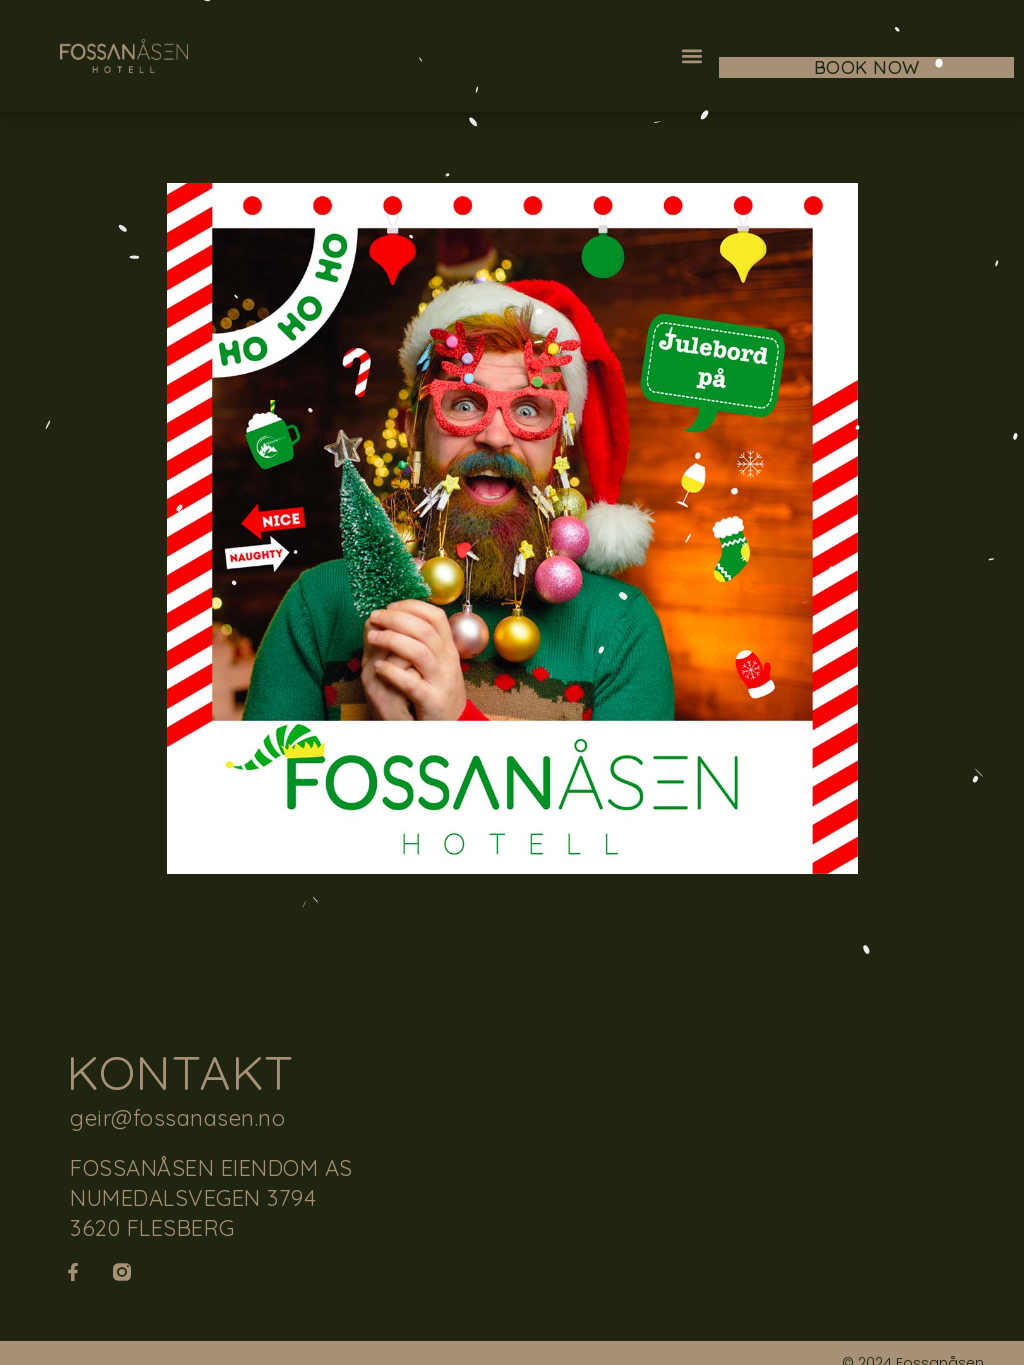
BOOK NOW (867, 67)
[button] (692, 56)
